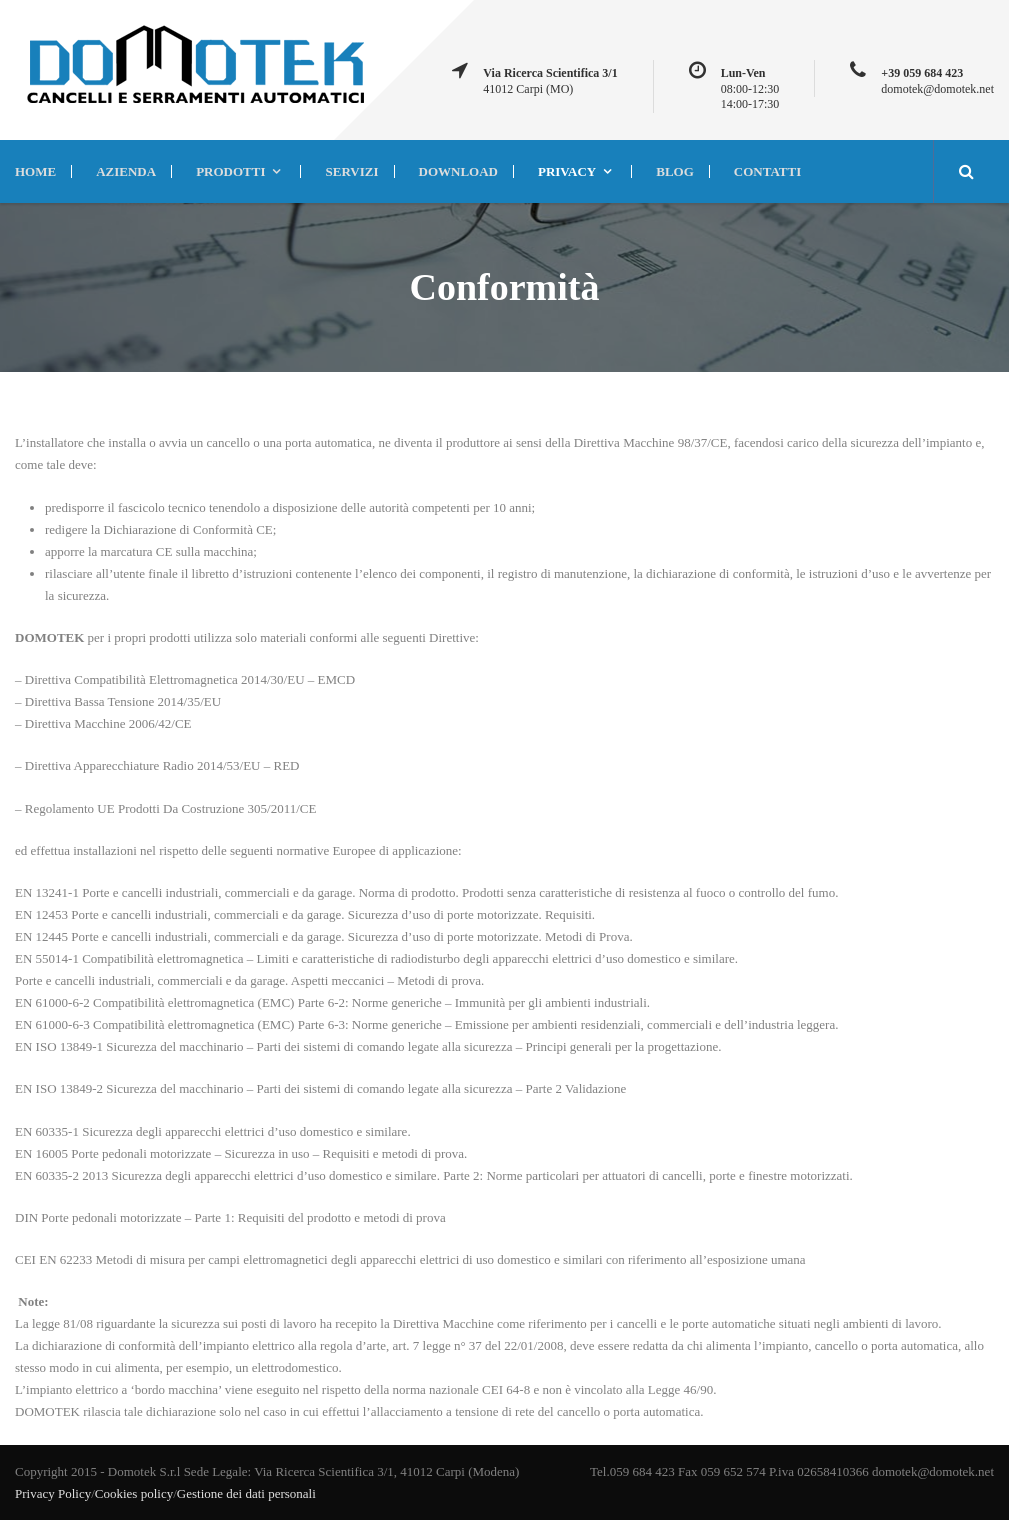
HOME (35, 171)
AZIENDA (126, 171)
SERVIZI (351, 171)
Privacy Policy (53, 1493)
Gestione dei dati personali (246, 1493)
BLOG (675, 171)
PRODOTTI (230, 171)
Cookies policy (134, 1493)
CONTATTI (767, 171)
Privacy (567, 171)
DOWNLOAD (458, 171)
